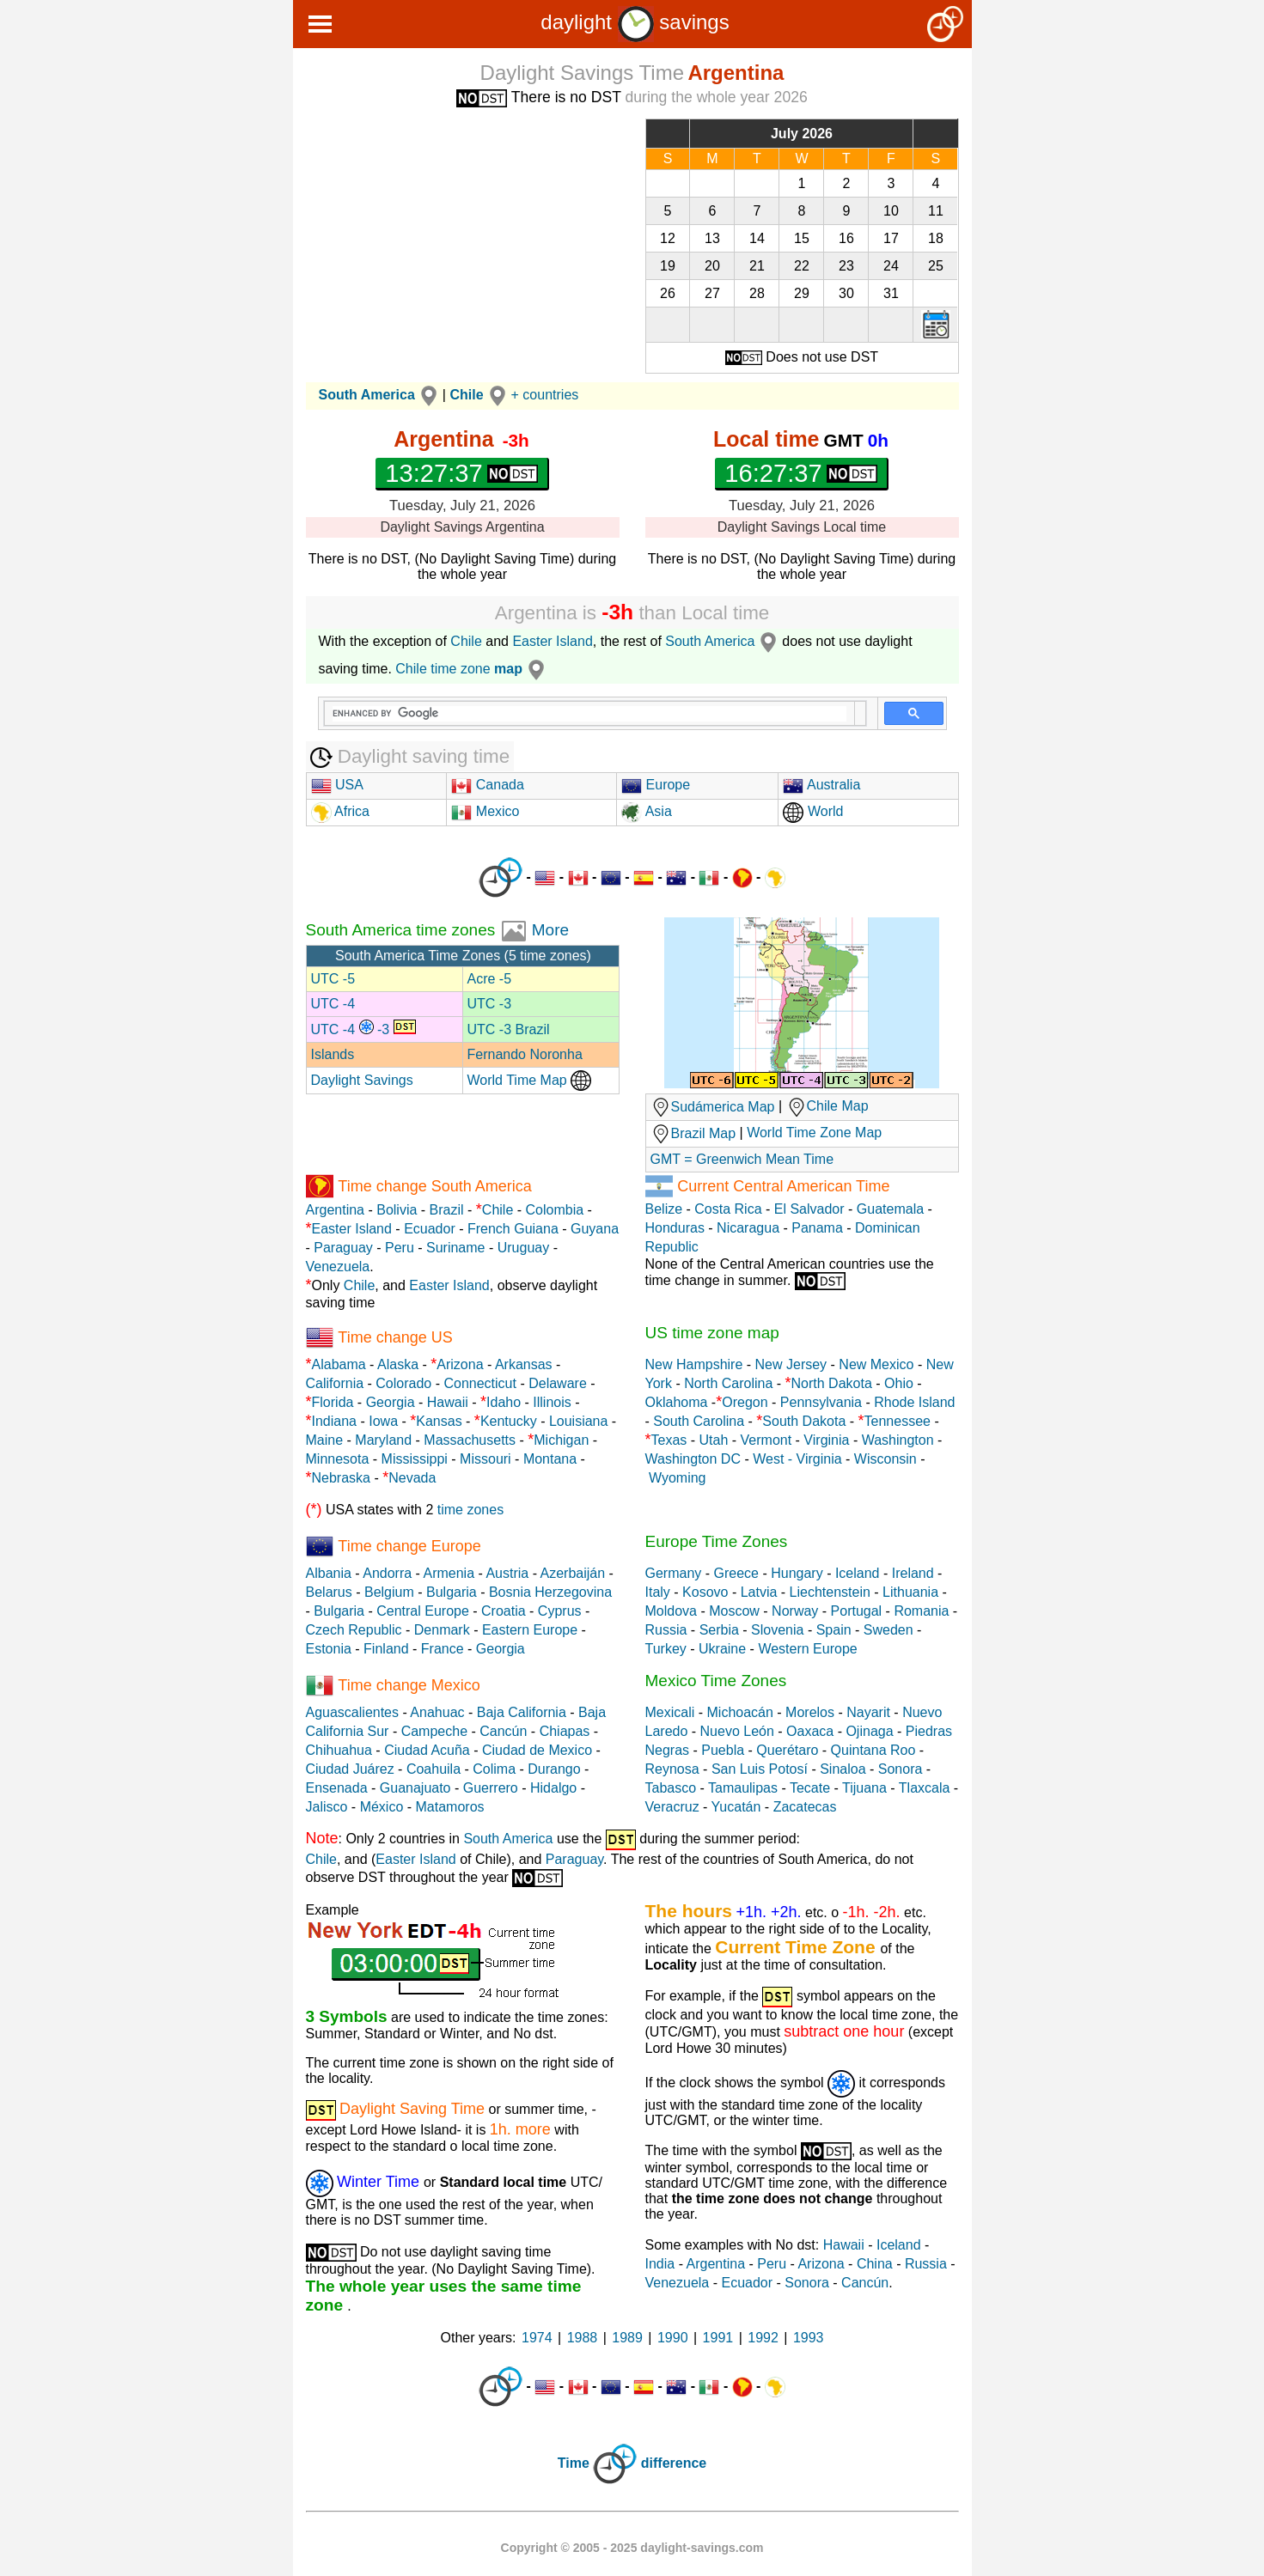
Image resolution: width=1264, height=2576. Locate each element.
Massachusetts (470, 1440)
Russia (666, 1630)
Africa (350, 811)
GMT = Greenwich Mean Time (742, 1159)
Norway (795, 1611)
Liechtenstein (830, 1592)
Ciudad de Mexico (537, 1750)
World (813, 811)
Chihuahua (339, 1750)
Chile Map (838, 1106)
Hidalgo (553, 1788)
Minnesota (337, 1459)
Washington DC (693, 1459)
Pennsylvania (821, 1402)
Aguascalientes (353, 1712)
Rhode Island (914, 1402)
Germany (673, 1573)
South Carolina (698, 1421)
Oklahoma (676, 1402)
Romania (921, 1611)
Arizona (460, 1364)
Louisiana (578, 1421)
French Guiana (513, 1228)
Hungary (796, 1573)
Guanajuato (415, 1788)
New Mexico (876, 1364)
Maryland (383, 1440)
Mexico (485, 811)
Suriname (455, 1247)
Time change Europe (409, 1546)
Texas (669, 1440)
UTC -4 (333, 1003)
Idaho (503, 1402)
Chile (465, 641)
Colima (494, 1769)
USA (337, 784)
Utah (714, 1440)
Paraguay (343, 1247)
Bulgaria (451, 1592)
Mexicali (670, 1712)
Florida (333, 1402)
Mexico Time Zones (716, 1681)
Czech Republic (354, 1630)
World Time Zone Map (814, 1133)
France (442, 1648)
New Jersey (791, 1364)
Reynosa (672, 1769)
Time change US (395, 1337)
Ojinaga (869, 1731)
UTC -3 (489, 1003)
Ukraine (722, 1648)
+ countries (545, 394)
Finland (385, 1648)
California (335, 1383)
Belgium (389, 1592)
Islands (333, 1054)
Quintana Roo (873, 1750)
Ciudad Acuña (427, 1750)
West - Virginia (797, 1459)
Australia (821, 784)
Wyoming (677, 1478)
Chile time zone (472, 668)
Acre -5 (489, 978)
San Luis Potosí (759, 1769)
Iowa (383, 1421)
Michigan (561, 1440)
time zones (470, 1509)
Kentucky (508, 1421)
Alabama (339, 1364)
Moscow (734, 1611)
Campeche (434, 1731)
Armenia (448, 1573)
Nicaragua (748, 1228)
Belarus (329, 1592)
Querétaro (787, 1750)
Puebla (722, 1750)
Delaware (557, 1383)
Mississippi (415, 1459)
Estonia (328, 1648)
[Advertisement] (463, 239)
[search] (589, 714)
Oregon (744, 1402)
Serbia (719, 1630)
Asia (646, 811)
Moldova (671, 1611)
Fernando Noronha (525, 1054)
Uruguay (523, 1247)
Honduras (675, 1228)
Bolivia (396, 1210)
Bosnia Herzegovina (550, 1592)
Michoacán (740, 1712)
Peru (399, 1247)
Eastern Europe (529, 1630)
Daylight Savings (362, 1080)
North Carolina (728, 1383)
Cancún (503, 1731)
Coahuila (433, 1769)
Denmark (442, 1630)
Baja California (521, 1712)
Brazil (447, 1210)
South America (723, 641)
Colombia (555, 1210)
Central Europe (422, 1611)
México (382, 1807)
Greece (736, 1573)
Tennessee (897, 1421)
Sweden (888, 1630)
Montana (550, 1459)
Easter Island (552, 641)
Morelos (809, 1712)
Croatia (503, 1611)
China (875, 2263)
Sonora (900, 1769)
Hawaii (447, 1402)
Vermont (766, 1440)
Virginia (826, 1440)
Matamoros (450, 1807)
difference (673, 2463)
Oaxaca (810, 1731)
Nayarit (868, 1712)
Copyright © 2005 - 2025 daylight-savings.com (632, 2548)
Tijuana (864, 1788)
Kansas (438, 1421)
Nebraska (341, 1478)
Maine (325, 1440)
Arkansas (524, 1364)
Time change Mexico (408, 1685)
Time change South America (434, 1186)
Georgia (390, 1402)
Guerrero (490, 1788)
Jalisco (327, 1807)
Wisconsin (885, 1459)
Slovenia (777, 1630)
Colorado (403, 1383)
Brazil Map (693, 1133)
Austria (506, 1573)
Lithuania (910, 1592)
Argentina (335, 1210)
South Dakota (804, 1421)
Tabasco (671, 1788)
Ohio (898, 1383)
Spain (834, 1630)
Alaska (397, 1364)
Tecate (810, 1788)
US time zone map (712, 1333)
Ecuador (429, 1228)
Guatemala (890, 1209)
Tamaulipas (743, 1788)
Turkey (666, 1648)
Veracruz (672, 1807)
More (550, 930)
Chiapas (565, 1731)
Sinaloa (842, 1769)
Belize (664, 1209)
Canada (487, 784)
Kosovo (705, 1592)
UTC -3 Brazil (508, 1029)
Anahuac (437, 1712)
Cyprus (560, 1611)
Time (573, 2463)
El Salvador (809, 1209)
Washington (898, 1440)
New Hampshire (694, 1364)
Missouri (485, 1459)
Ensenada (337, 1788)
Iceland (857, 1573)
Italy (657, 1592)
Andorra (387, 1573)
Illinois (552, 1402)
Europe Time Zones (716, 1541)
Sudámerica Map (712, 1106)
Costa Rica (727, 1209)
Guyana (595, 1228)
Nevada (412, 1478)
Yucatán (736, 1807)
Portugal (856, 1611)
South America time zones (403, 930)
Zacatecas (805, 1807)
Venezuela (338, 1266)
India (660, 2263)
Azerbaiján (573, 1573)
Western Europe (807, 1648)
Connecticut (479, 1383)
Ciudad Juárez (350, 1769)
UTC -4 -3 (363, 1029)
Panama (817, 1228)
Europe (655, 784)
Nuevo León (737, 1731)
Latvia (759, 1592)
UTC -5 (333, 978)
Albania (328, 1573)
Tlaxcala (924, 1788)
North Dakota (831, 1383)
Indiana (334, 1421)
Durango (554, 1769)
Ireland (913, 1573)
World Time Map (529, 1080)
